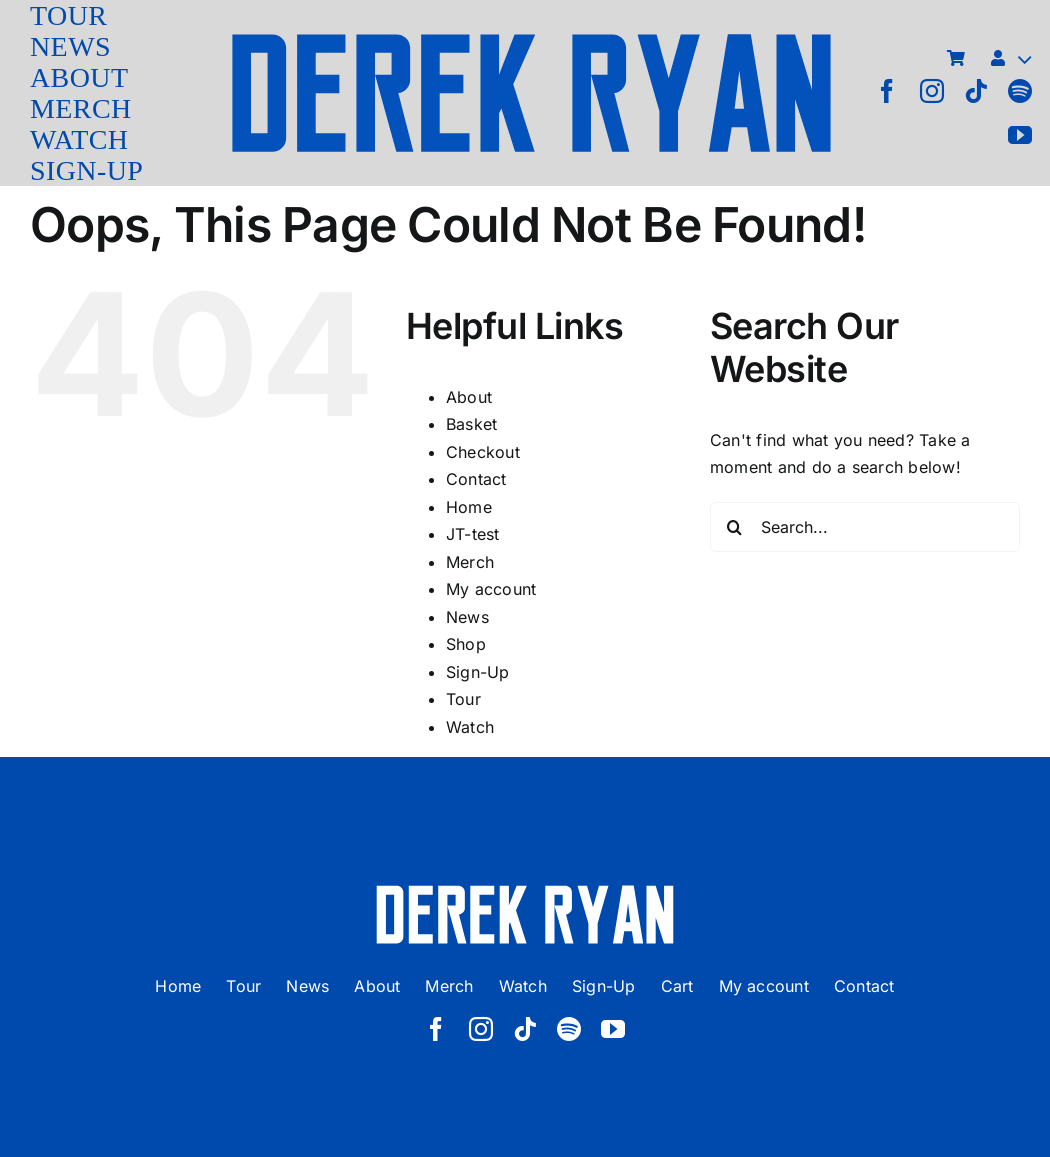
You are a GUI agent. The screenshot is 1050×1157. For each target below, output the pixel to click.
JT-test (473, 534)
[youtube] (1020, 135)
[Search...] (865, 527)
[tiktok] (976, 91)
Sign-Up (478, 672)
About (469, 397)
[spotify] (1020, 91)
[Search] (735, 527)
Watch (470, 727)
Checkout (483, 452)
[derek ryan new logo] (531, 39)
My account (491, 589)
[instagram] (932, 91)
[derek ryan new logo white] (525, 892)
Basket (471, 424)
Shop (466, 644)
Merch (470, 562)
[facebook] (887, 91)
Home (469, 507)
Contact (476, 479)
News (467, 617)
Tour (463, 699)
